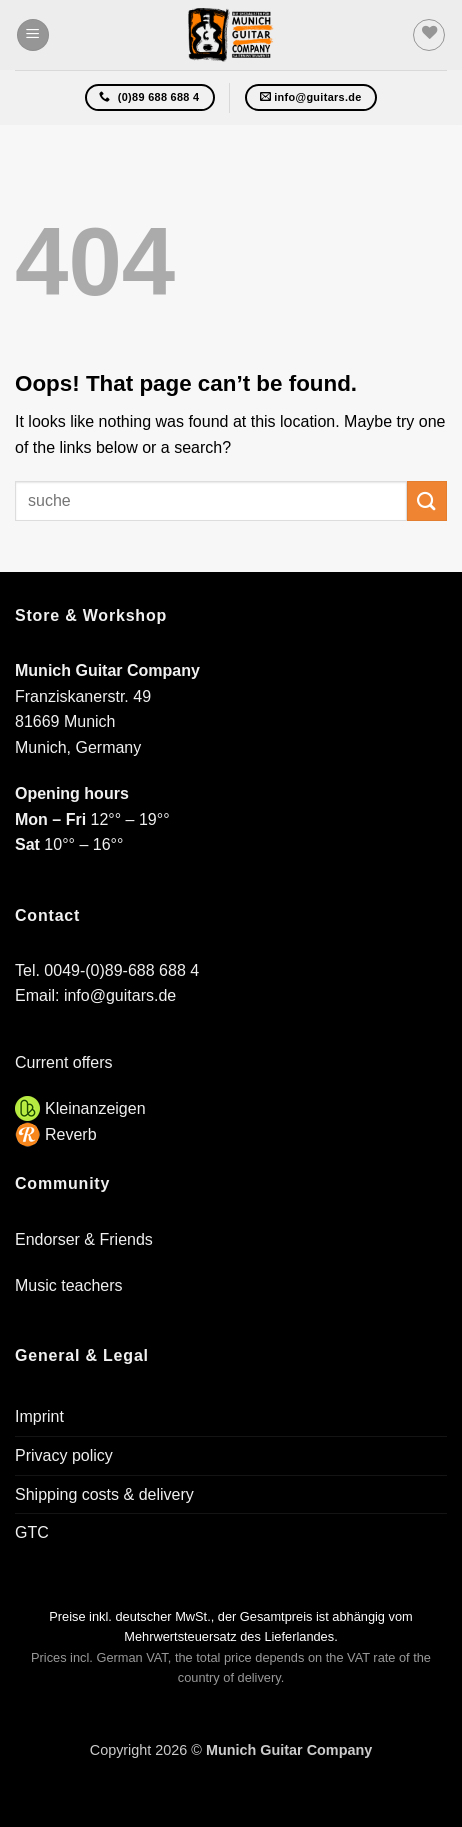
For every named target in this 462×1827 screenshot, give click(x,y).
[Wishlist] (429, 35)
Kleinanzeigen (95, 1108)
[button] (33, 35)
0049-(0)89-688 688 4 (121, 970)
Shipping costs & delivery (104, 1494)
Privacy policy (64, 1455)
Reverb (71, 1134)
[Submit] (427, 500)
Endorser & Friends (84, 1239)
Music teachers (69, 1285)
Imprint (39, 1416)
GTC (32, 1532)
